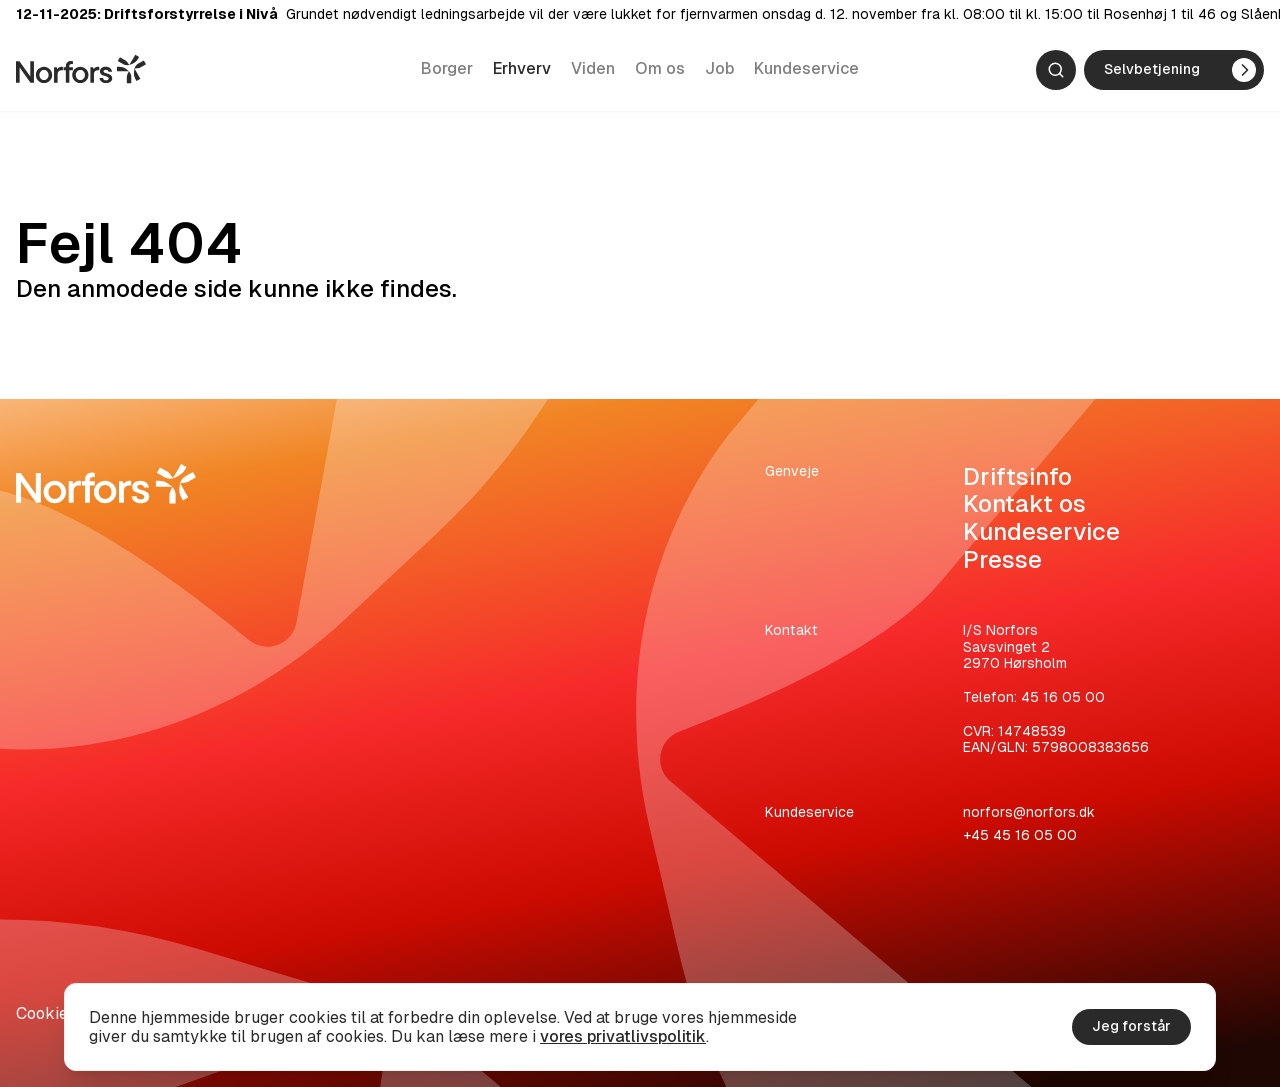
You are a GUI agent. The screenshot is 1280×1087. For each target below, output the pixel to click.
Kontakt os (1024, 503)
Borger (447, 71)
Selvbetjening (1180, 72)
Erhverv (522, 71)
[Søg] (1056, 72)
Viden (593, 71)
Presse (1002, 559)
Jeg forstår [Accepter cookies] (1131, 1026)
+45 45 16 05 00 (1020, 835)
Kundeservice (806, 71)
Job (719, 71)
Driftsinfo (1017, 476)
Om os (660, 71)
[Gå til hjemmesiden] (81, 71)
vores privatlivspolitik (623, 1036)
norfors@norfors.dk (1029, 812)
